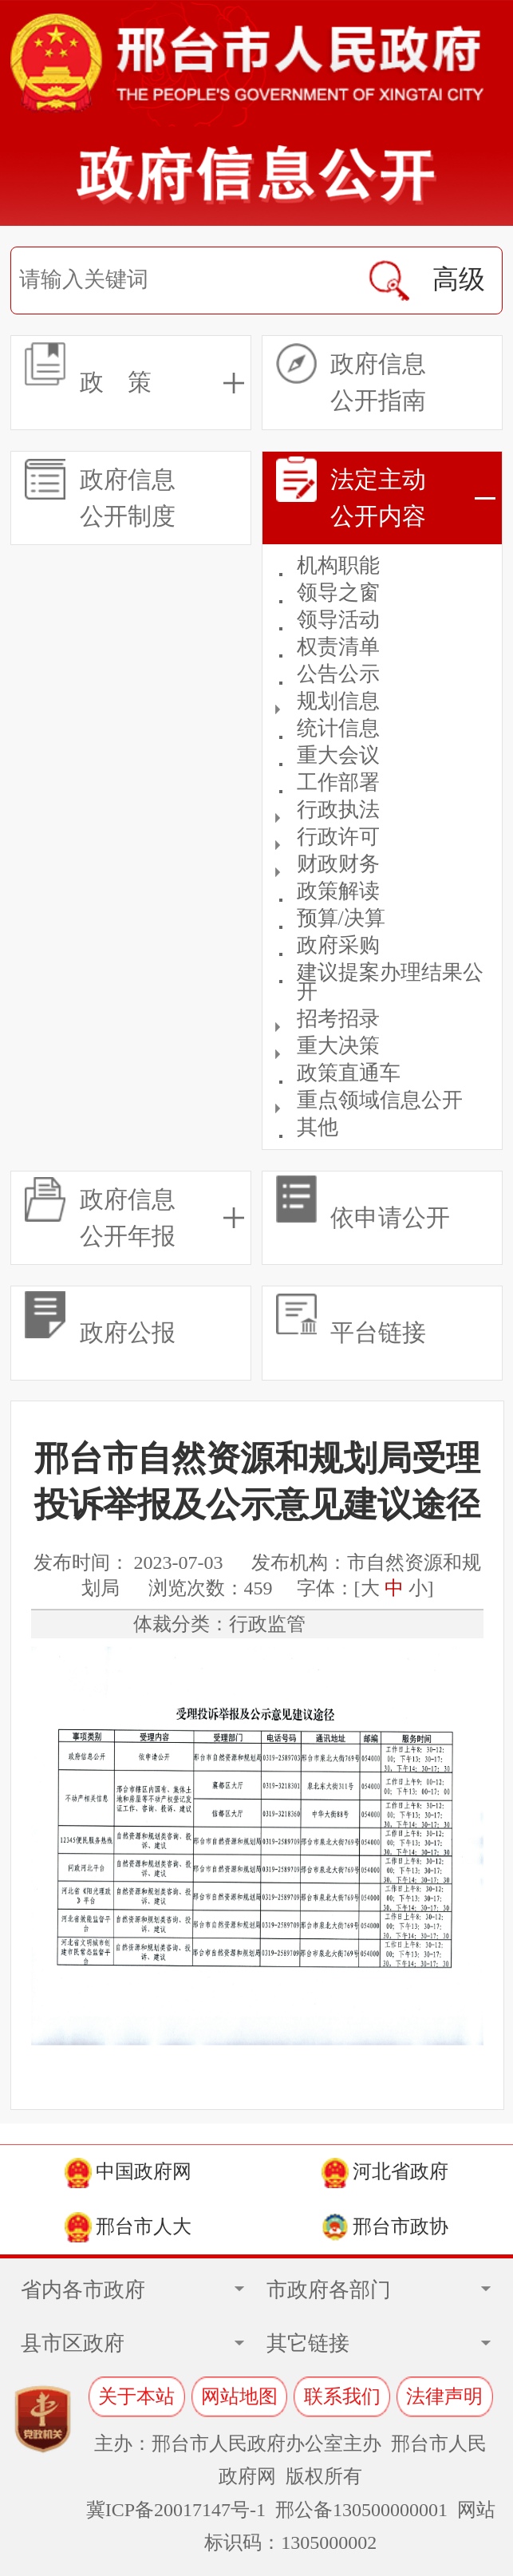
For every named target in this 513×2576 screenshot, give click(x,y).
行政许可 (338, 837)
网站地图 (239, 2396)
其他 (317, 1127)
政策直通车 (349, 1073)
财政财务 (338, 864)
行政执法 (338, 810)
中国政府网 (128, 2173)
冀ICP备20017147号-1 (176, 2509)
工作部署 (338, 782)
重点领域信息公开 (380, 1100)
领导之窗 (338, 592)
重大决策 (338, 1046)
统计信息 (338, 728)
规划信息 (338, 701)
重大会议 (338, 755)
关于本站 (136, 2396)
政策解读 (338, 891)
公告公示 (338, 673)
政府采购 (338, 945)
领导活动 (338, 619)
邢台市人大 (128, 2227)
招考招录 (338, 1019)
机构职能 (338, 565)
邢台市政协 (385, 2227)
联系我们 (342, 2396)
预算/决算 (341, 918)
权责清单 (338, 646)
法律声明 (444, 2396)
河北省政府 (385, 2173)
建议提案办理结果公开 (390, 982)
